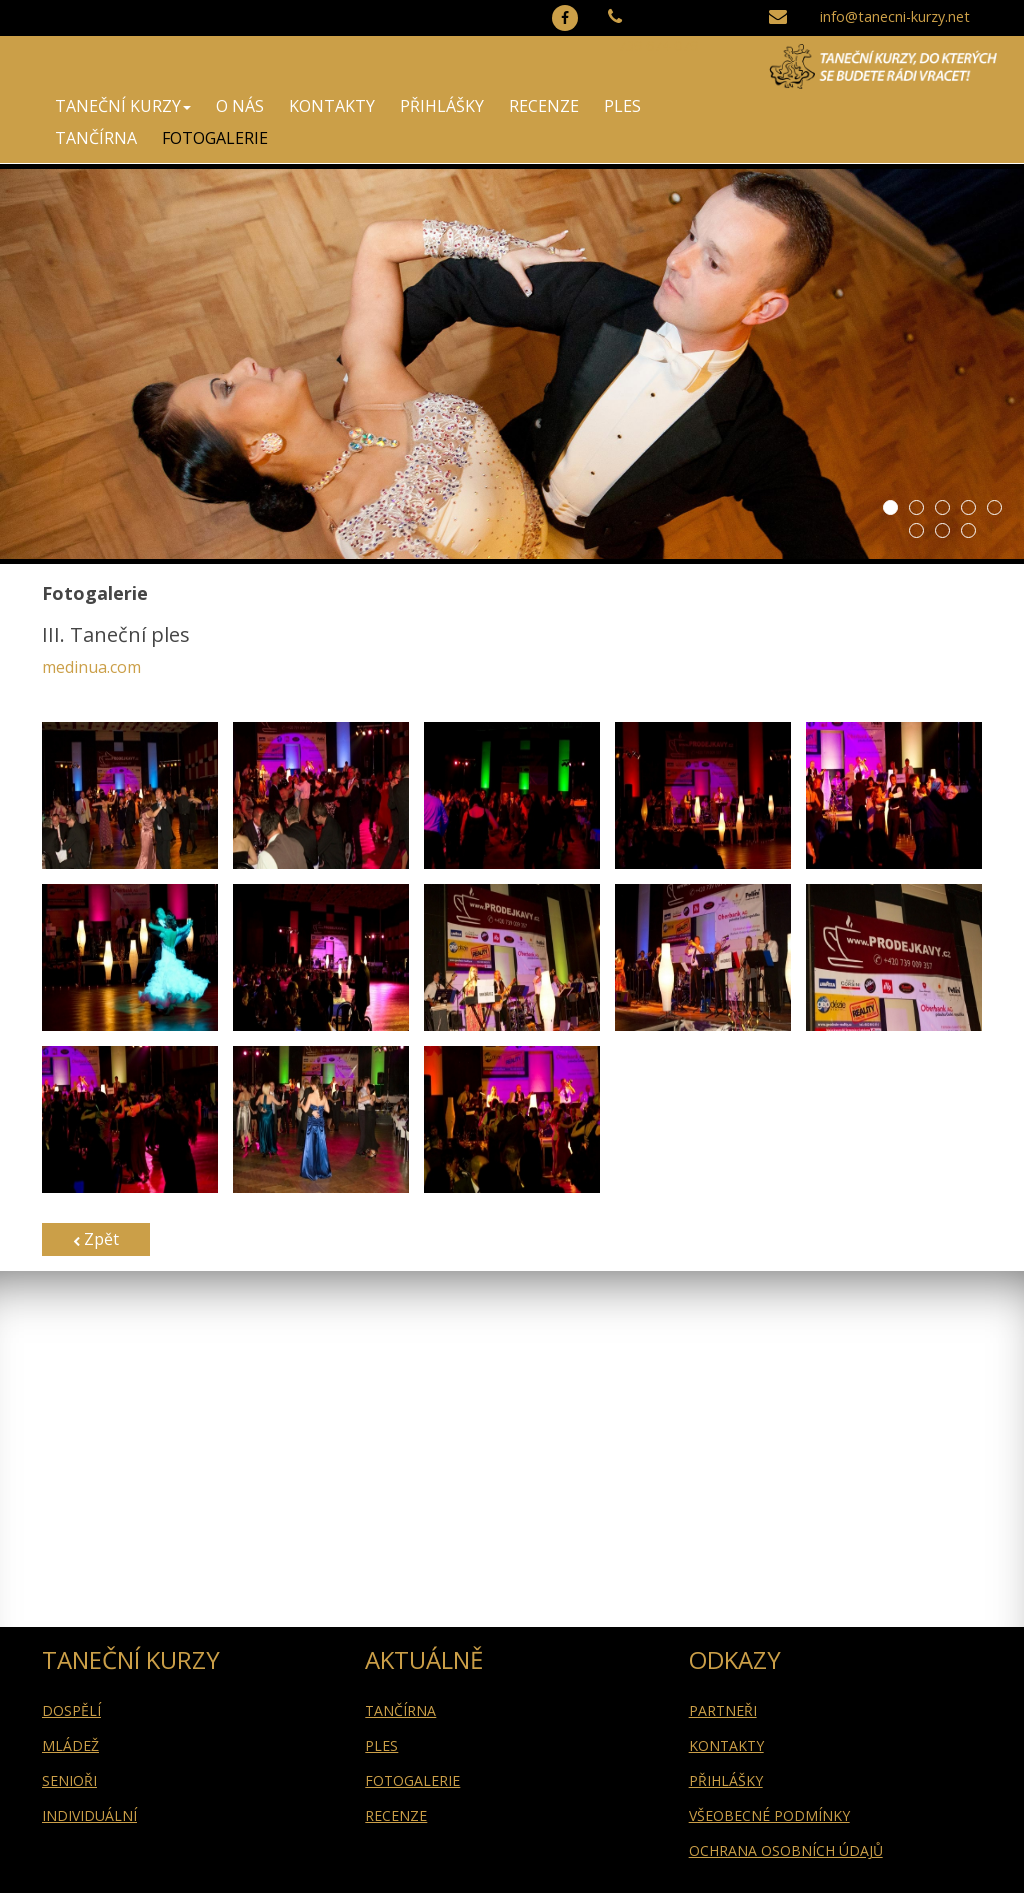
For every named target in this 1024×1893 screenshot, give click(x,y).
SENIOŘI (69, 1780)
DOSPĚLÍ (71, 1710)
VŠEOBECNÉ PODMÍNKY (769, 1815)
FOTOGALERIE (215, 138)
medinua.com (91, 667)
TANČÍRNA (96, 138)
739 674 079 (658, 45)
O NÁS (240, 106)
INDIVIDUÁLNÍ (89, 1815)
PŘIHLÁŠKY (442, 106)
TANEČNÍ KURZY (123, 106)
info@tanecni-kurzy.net (895, 16)
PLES (622, 106)
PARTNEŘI (723, 1710)
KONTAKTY (332, 106)
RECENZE (544, 106)
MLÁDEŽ (70, 1745)
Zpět (96, 1239)
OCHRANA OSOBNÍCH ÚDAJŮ (786, 1850)
